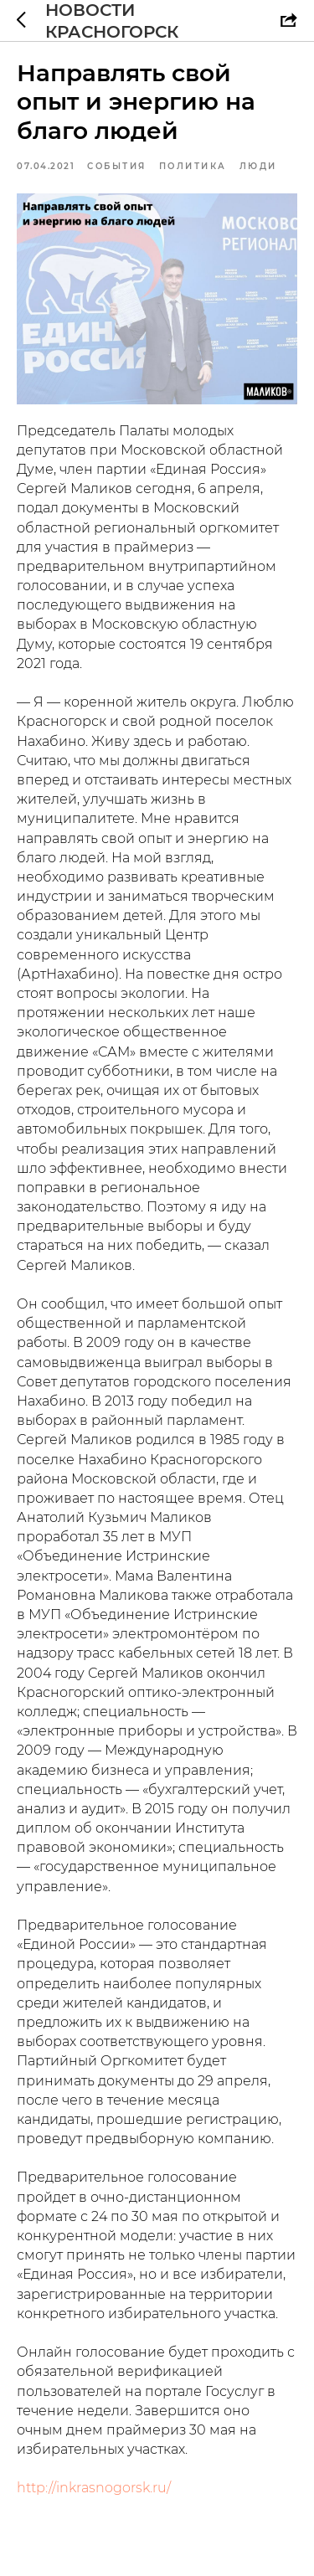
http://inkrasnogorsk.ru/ (94, 2488)
